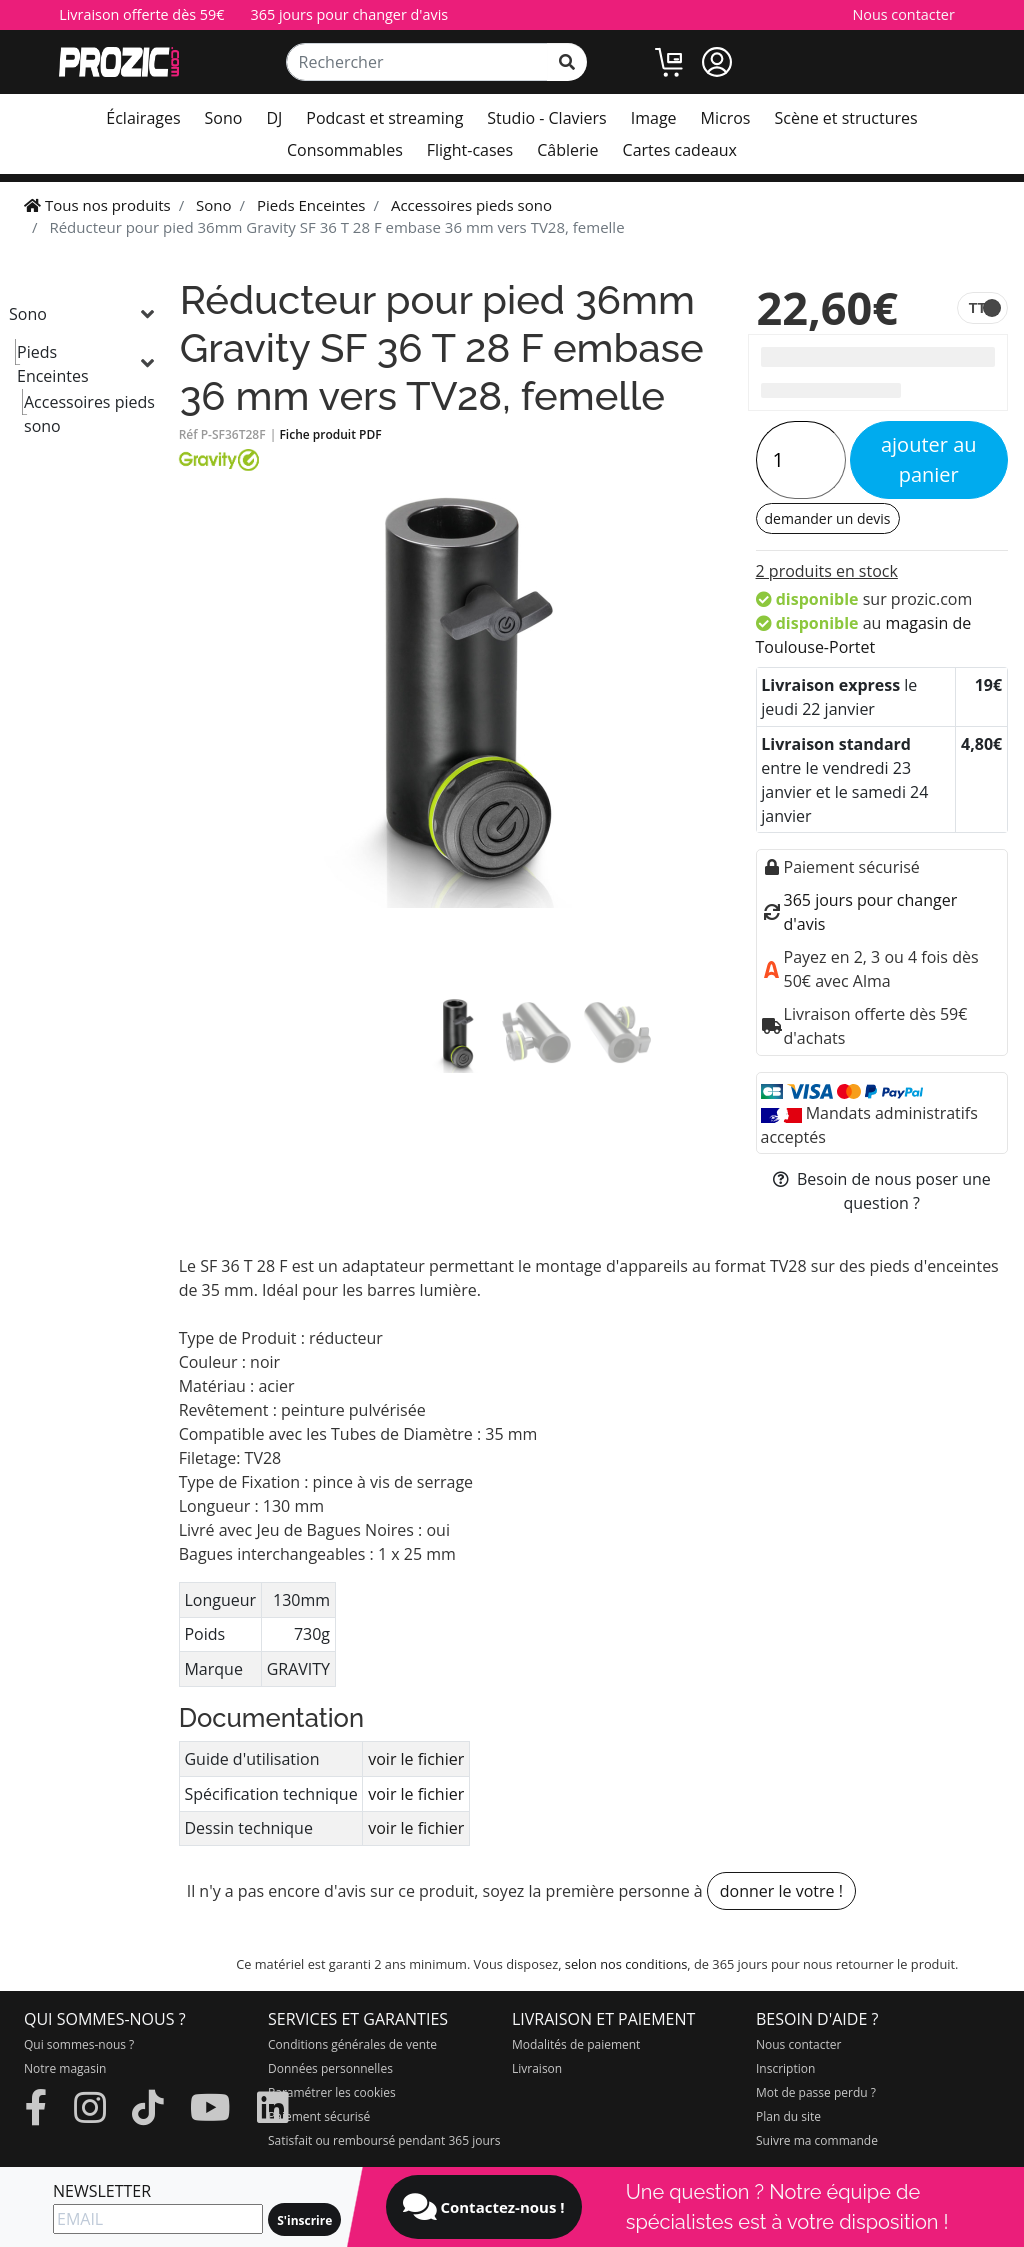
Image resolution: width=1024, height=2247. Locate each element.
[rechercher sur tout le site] (567, 62)
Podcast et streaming (384, 118)
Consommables (345, 150)
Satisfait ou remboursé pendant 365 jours (384, 2140)
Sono (224, 118)
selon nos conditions (626, 1964)
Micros (726, 118)
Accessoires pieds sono (89, 414)
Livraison (537, 2068)
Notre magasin (65, 2068)
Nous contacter (903, 14)
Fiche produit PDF (330, 434)
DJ (274, 118)
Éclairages (143, 118)
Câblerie (567, 150)
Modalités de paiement (576, 2044)
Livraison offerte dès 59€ (141, 14)
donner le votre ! (781, 1891)
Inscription (785, 2068)
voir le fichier (416, 1759)
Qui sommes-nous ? (79, 2044)
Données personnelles (330, 2068)
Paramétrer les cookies (332, 2092)
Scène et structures (845, 118)
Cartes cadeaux (680, 150)
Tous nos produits (97, 205)
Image (654, 118)
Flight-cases (470, 150)
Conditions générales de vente (352, 2044)
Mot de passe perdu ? (816, 2092)
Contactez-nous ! (484, 2207)
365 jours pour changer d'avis (350, 14)
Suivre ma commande (817, 2140)
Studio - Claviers (546, 118)
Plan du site (788, 2116)
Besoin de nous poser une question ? (882, 1191)
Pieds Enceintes (53, 364)
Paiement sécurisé (319, 2116)
